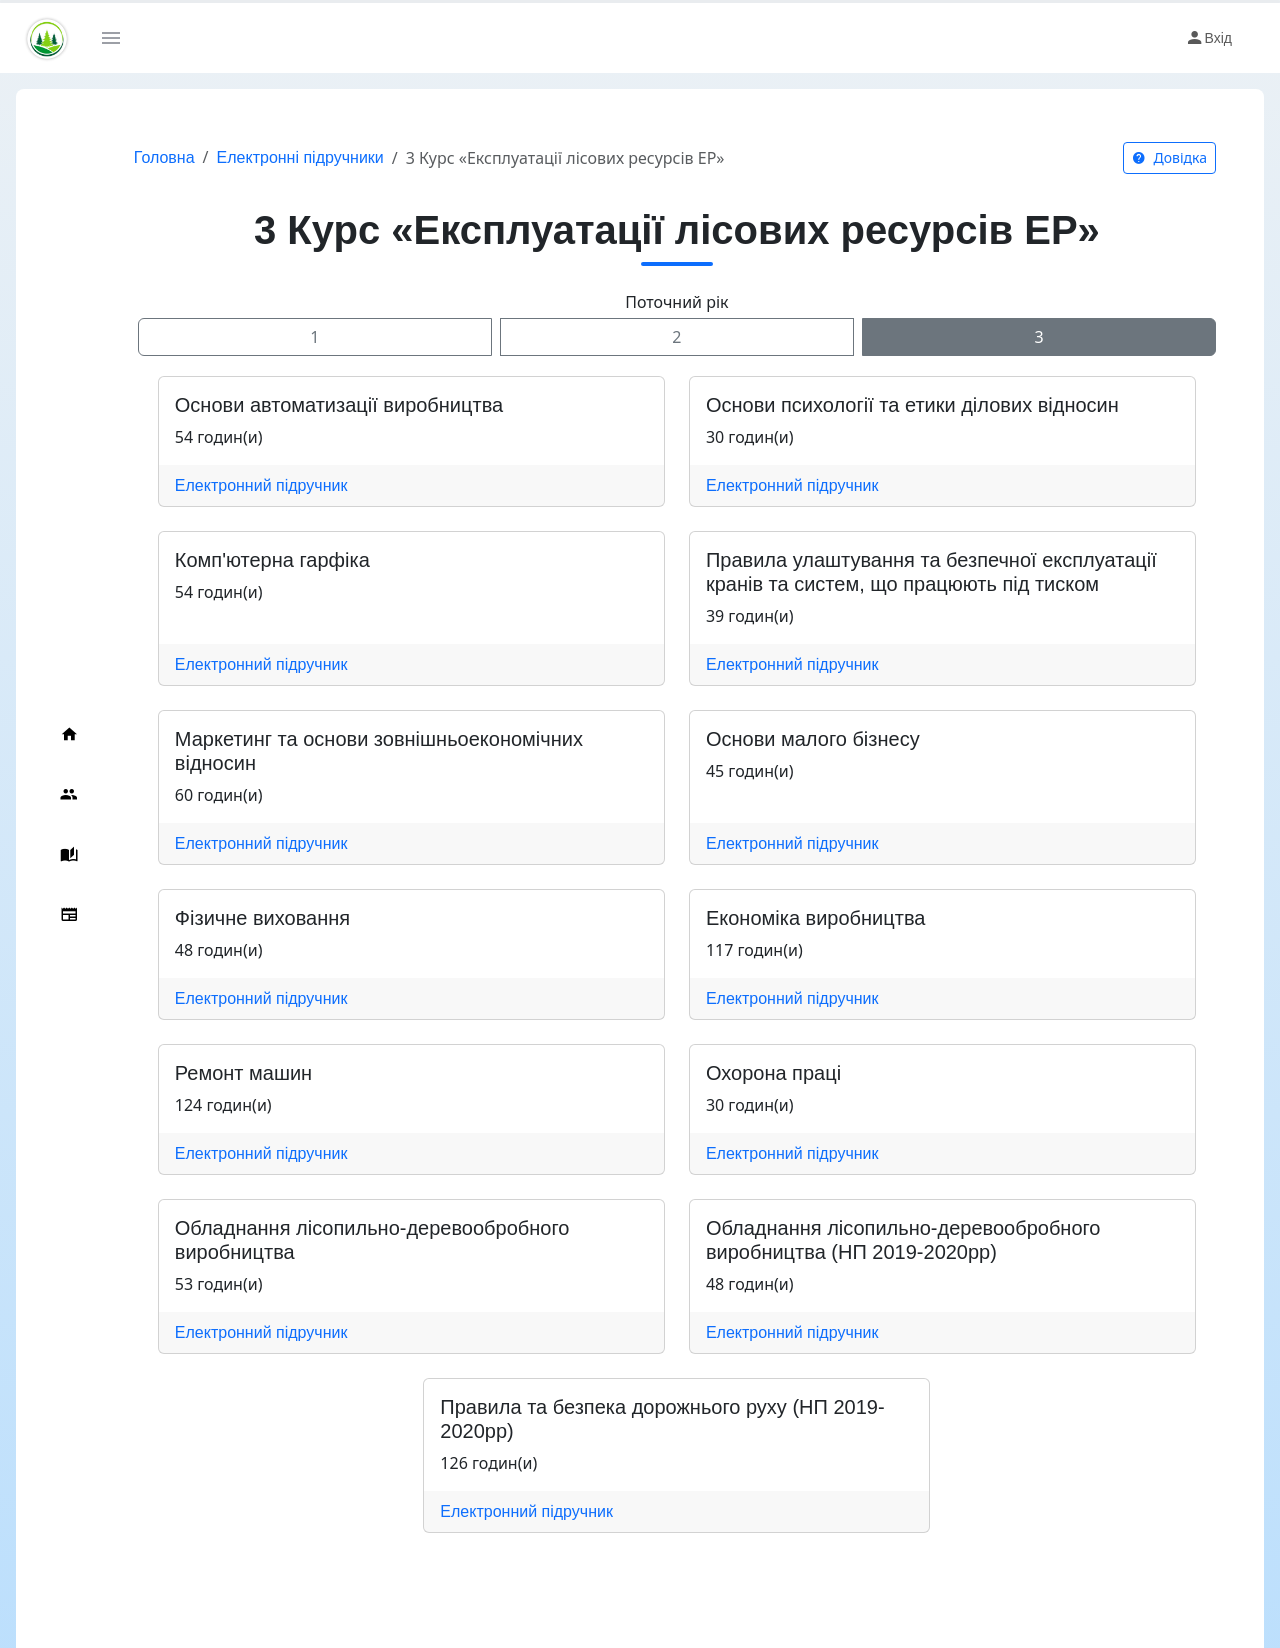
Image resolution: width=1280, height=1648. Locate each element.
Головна (160, 157)
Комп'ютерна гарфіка (268, 560)
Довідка (1169, 157)
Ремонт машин (239, 1073)
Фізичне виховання (258, 918)
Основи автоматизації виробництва (335, 405)
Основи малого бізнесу (811, 739)
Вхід (1208, 38)
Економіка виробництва (814, 918)
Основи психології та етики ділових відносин (910, 405)
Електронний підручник (257, 485)
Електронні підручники (296, 157)
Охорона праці (771, 1073)
